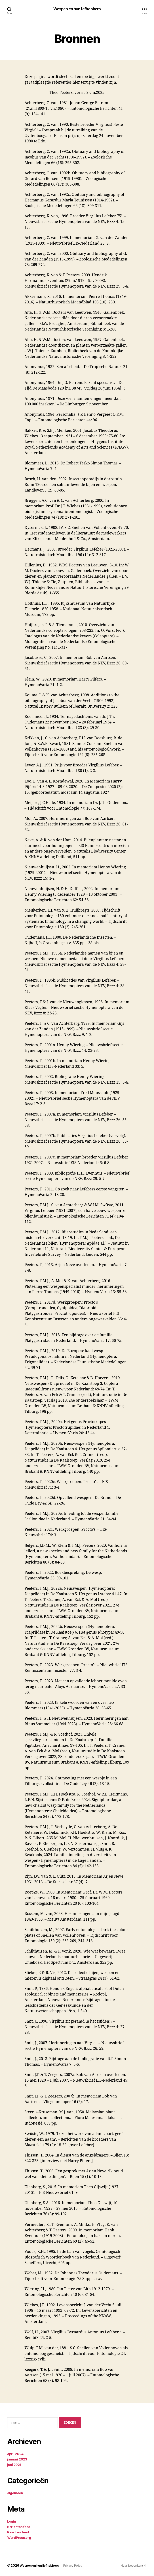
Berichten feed (18, 2527)
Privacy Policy (76, 2566)
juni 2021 (14, 2465)
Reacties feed (18, 2532)
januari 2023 (17, 2460)
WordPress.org (19, 2538)
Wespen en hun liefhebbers (77, 9)
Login (11, 2522)
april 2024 (15, 2454)
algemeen (15, 2493)
